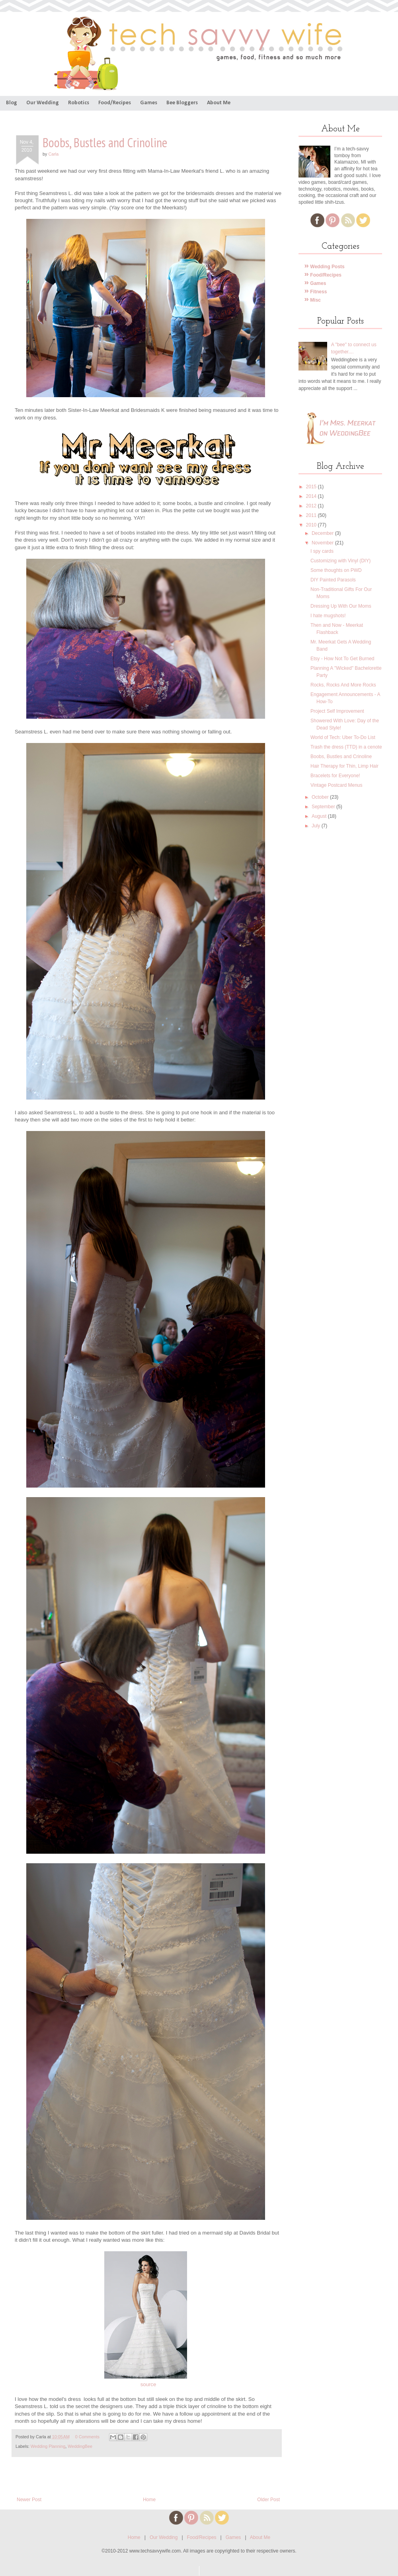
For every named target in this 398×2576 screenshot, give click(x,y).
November (323, 543)
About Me (218, 103)
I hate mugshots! (328, 615)
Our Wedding (42, 103)
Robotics (78, 103)
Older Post (268, 2499)
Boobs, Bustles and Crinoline (341, 756)
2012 (312, 506)
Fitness (315, 291)
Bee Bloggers (182, 103)
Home (149, 2499)
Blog (11, 103)
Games (148, 103)
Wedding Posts (324, 266)
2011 (312, 515)
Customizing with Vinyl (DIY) (340, 561)
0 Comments (87, 2436)
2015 (312, 486)
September (324, 806)
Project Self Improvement (337, 711)
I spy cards (322, 551)
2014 (312, 496)
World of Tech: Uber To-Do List (342, 737)
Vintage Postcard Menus (336, 785)
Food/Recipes (114, 103)
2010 (312, 525)
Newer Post (29, 2499)
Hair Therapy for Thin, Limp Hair (344, 766)
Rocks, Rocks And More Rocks (343, 685)
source (148, 2384)
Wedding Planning (48, 2446)
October (321, 797)
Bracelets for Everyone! (335, 775)
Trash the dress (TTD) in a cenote (346, 747)
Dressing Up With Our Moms (340, 606)
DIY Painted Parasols (333, 580)
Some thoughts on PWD (336, 570)
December (323, 533)
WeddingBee (80, 2446)
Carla (53, 154)
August (320, 816)
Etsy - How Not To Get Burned (342, 658)
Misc (312, 300)
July (317, 826)
